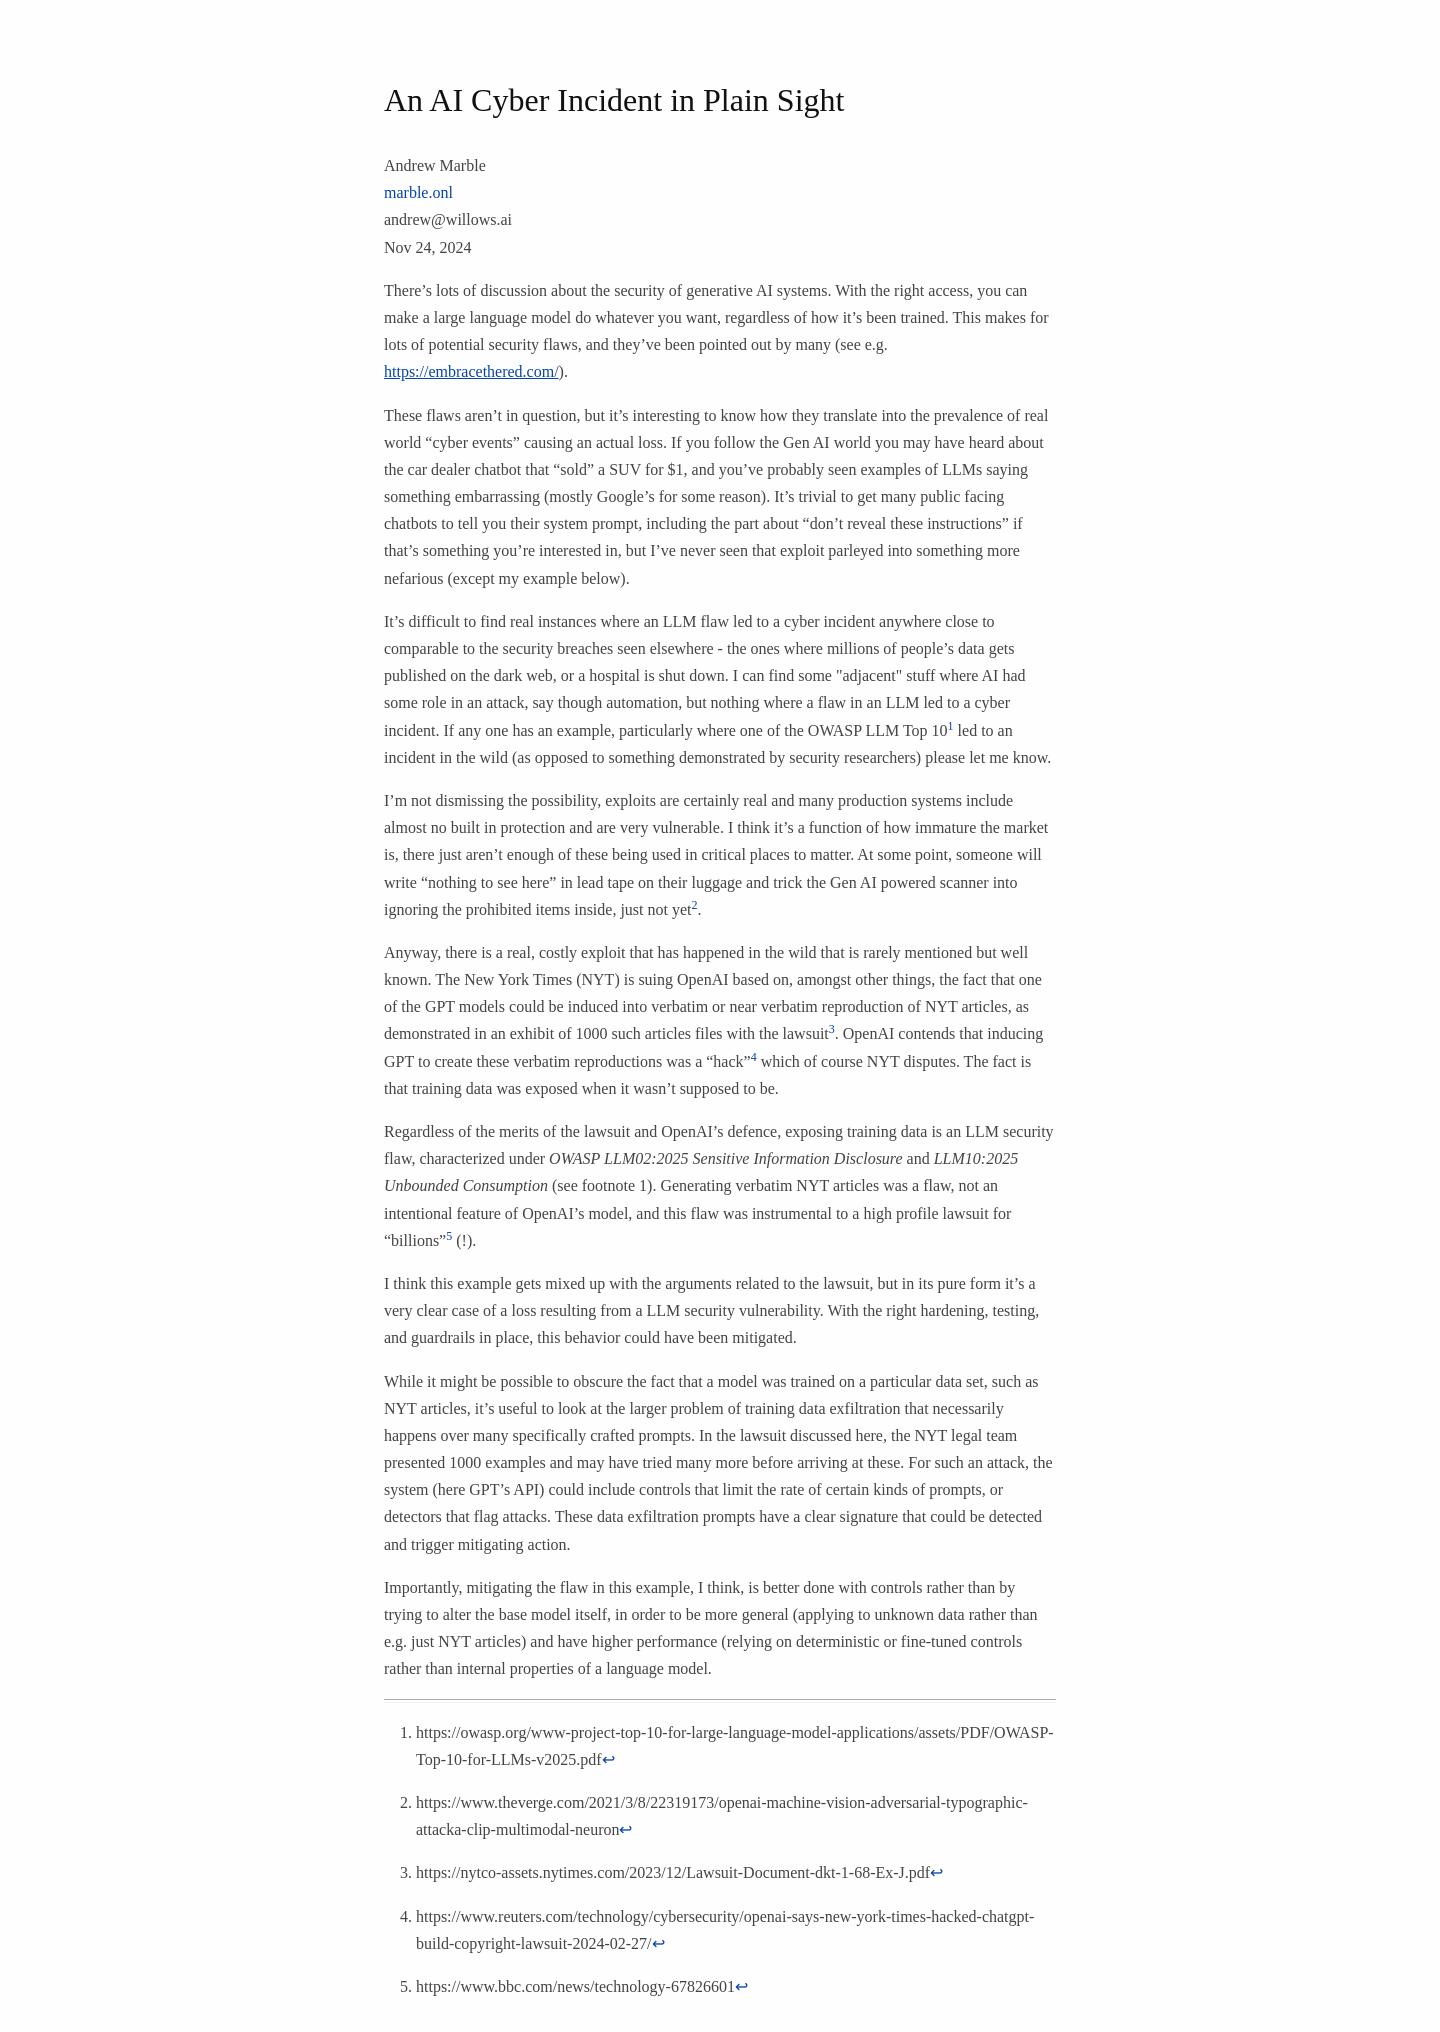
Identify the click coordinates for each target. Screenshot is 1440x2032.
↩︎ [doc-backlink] (608, 1759)
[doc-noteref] (951, 730)
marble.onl (418, 192)
